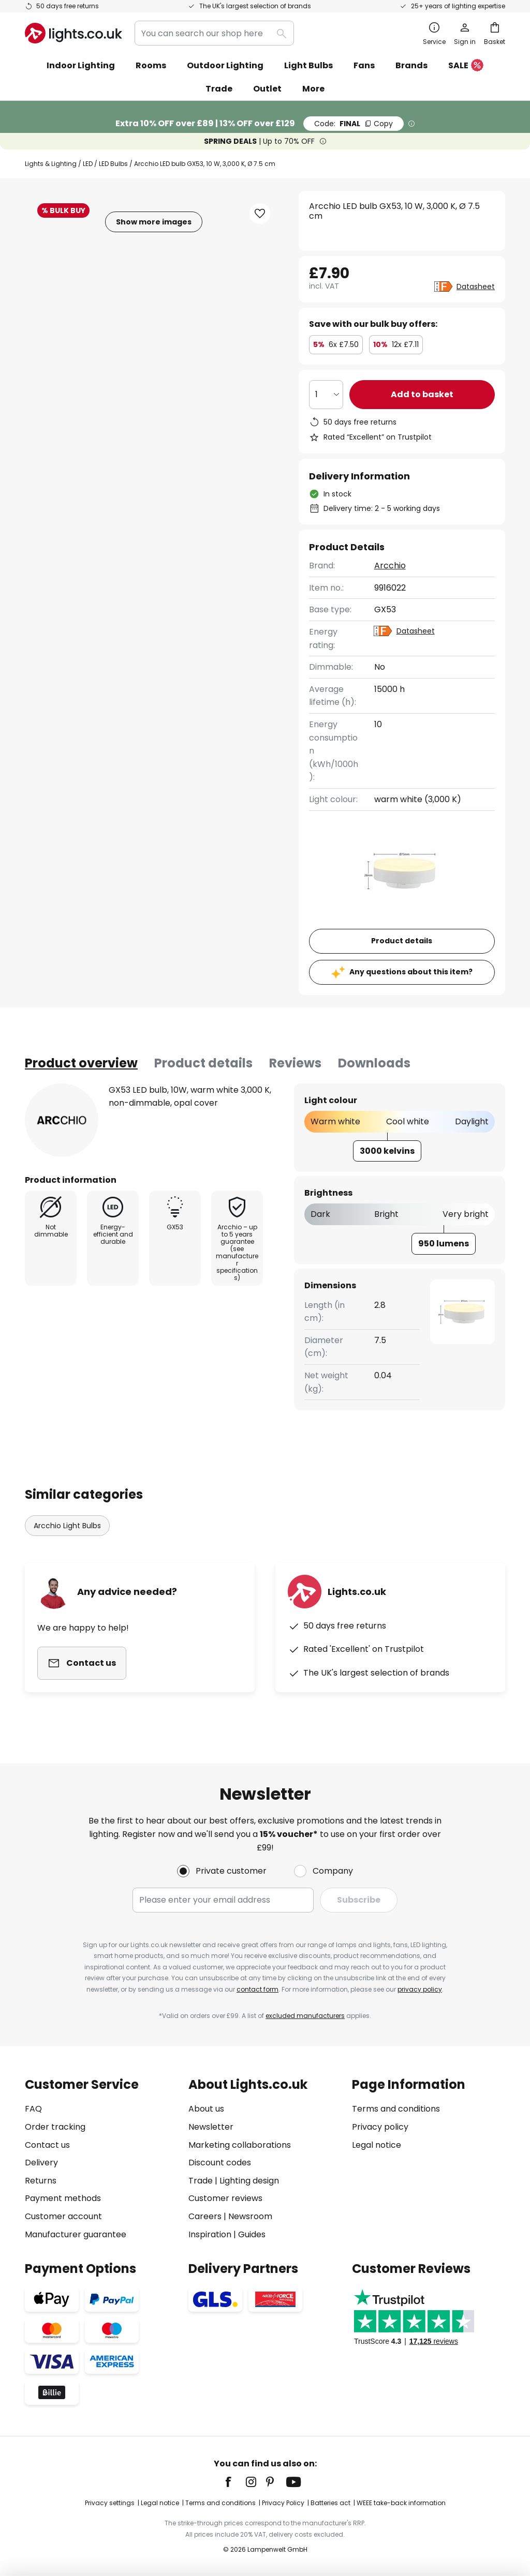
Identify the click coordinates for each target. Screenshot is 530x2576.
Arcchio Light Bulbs (67, 1525)
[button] (259, 213)
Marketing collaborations (239, 2145)
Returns (40, 2181)
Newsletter (210, 2127)
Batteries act (330, 2502)
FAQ (33, 2109)
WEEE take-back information (401, 2502)
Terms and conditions (396, 2109)
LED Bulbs (113, 163)
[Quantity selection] (326, 394)
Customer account (63, 2216)
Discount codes (219, 2162)
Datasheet (476, 286)
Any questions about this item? (411, 972)
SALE (465, 66)
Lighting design (249, 2181)
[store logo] (73, 33)
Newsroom (250, 2216)
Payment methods (63, 2198)
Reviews (295, 1063)
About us (206, 2109)
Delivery (41, 2162)
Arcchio (390, 565)
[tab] (81, 1063)
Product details (203, 1063)
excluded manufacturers (305, 2015)
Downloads (374, 1063)
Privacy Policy (283, 2502)
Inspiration (209, 2234)
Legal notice (376, 2145)
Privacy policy (380, 2127)
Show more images (154, 222)
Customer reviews (225, 2198)
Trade (218, 89)
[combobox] (214, 33)
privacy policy (420, 1989)
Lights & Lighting (51, 163)
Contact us (47, 2145)
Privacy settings (110, 2502)
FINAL (353, 123)
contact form (257, 1989)
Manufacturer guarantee (75, 2234)
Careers (205, 2216)
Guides (252, 2234)
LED (88, 163)
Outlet (267, 89)
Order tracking (55, 2127)
